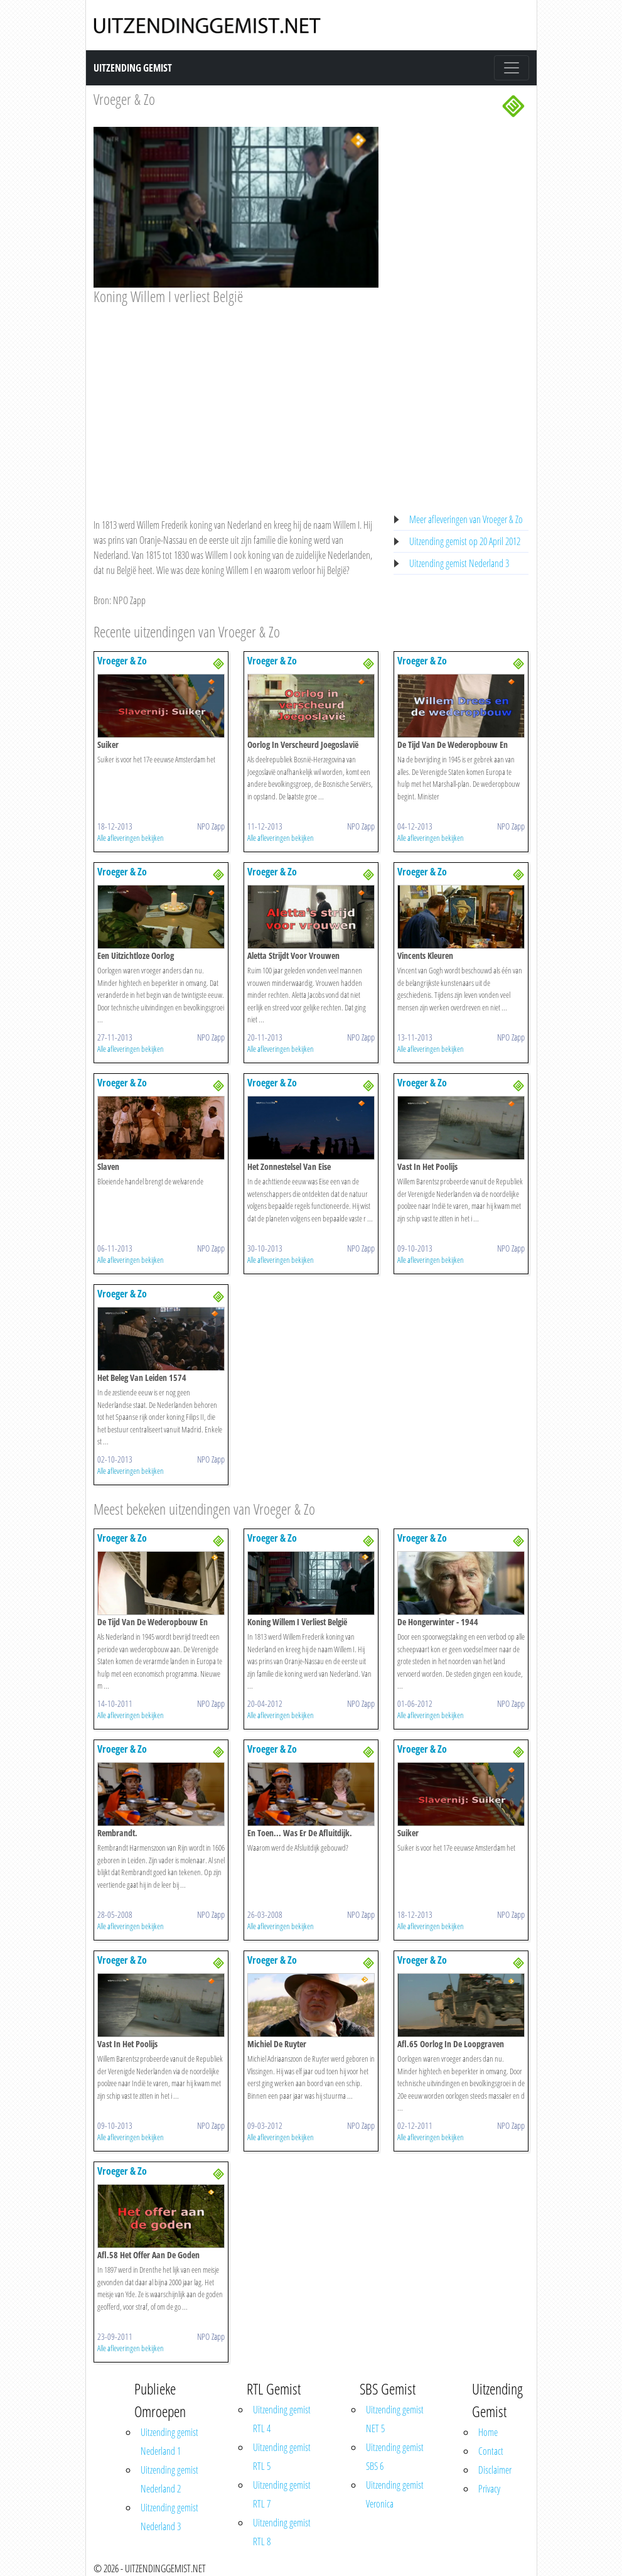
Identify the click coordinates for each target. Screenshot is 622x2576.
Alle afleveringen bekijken (130, 837)
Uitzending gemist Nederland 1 (169, 2441)
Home (488, 2432)
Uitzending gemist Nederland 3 (459, 563)
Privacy (489, 2489)
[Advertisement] (236, 399)
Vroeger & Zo (124, 99)
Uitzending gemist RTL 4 (282, 2419)
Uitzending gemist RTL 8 (282, 2532)
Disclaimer (495, 2470)
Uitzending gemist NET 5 (395, 2419)
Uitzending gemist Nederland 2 (169, 2479)
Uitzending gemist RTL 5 (282, 2456)
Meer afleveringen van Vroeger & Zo (466, 519)
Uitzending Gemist (133, 68)
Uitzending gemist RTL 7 (282, 2494)
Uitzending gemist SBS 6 (395, 2456)
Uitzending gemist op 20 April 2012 (464, 541)
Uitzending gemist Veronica (395, 2494)
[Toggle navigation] (511, 67)
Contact (490, 2451)
